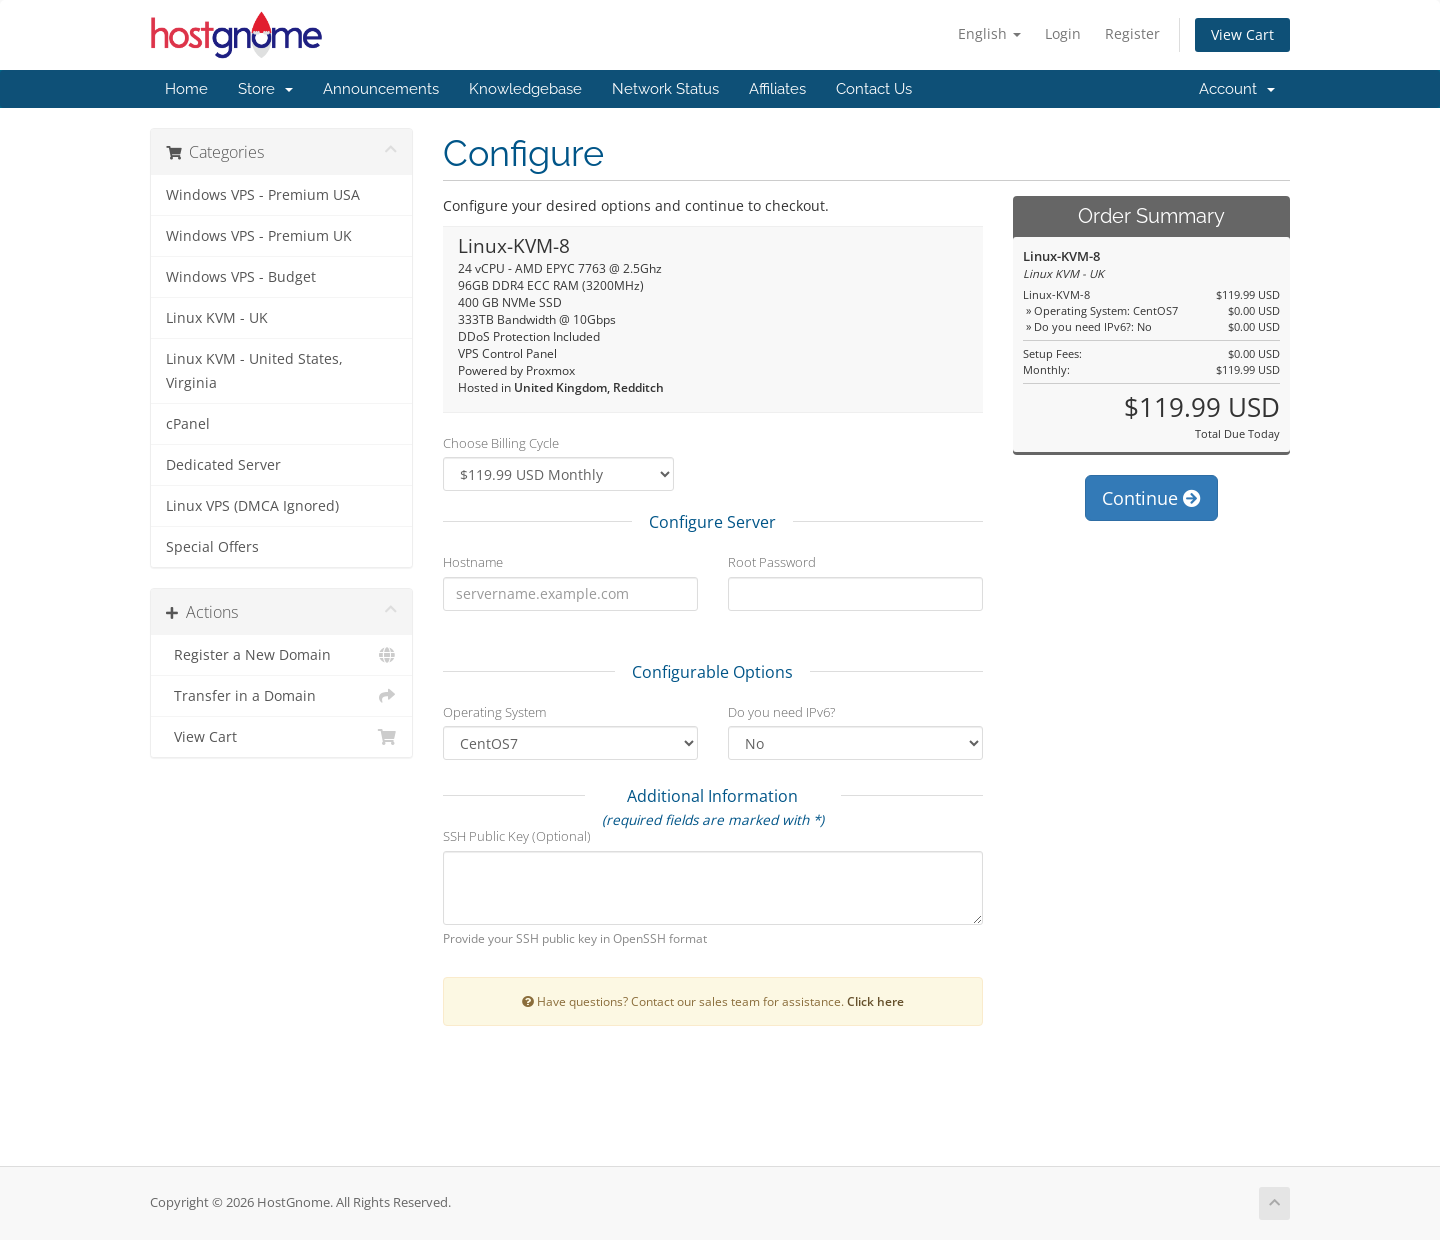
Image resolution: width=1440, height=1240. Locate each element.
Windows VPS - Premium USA (263, 195)
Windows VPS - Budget (241, 277)
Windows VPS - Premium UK (259, 236)
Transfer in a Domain (281, 696)
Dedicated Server (223, 465)
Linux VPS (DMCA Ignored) (252, 506)
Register (1132, 33)
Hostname (473, 562)
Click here (875, 1001)
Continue (1151, 498)
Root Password (772, 562)
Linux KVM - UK (217, 318)
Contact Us (874, 89)
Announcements (381, 89)
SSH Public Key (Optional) (517, 836)
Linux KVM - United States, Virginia (254, 371)
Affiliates (777, 89)
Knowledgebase (525, 89)
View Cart (1242, 34)
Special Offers (212, 547)
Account (1237, 89)
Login (1063, 33)
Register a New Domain (281, 655)
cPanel (188, 424)
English (989, 33)
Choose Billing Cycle (501, 443)
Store (265, 89)
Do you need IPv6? (781, 712)
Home (186, 89)
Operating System (494, 712)
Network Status (665, 89)
